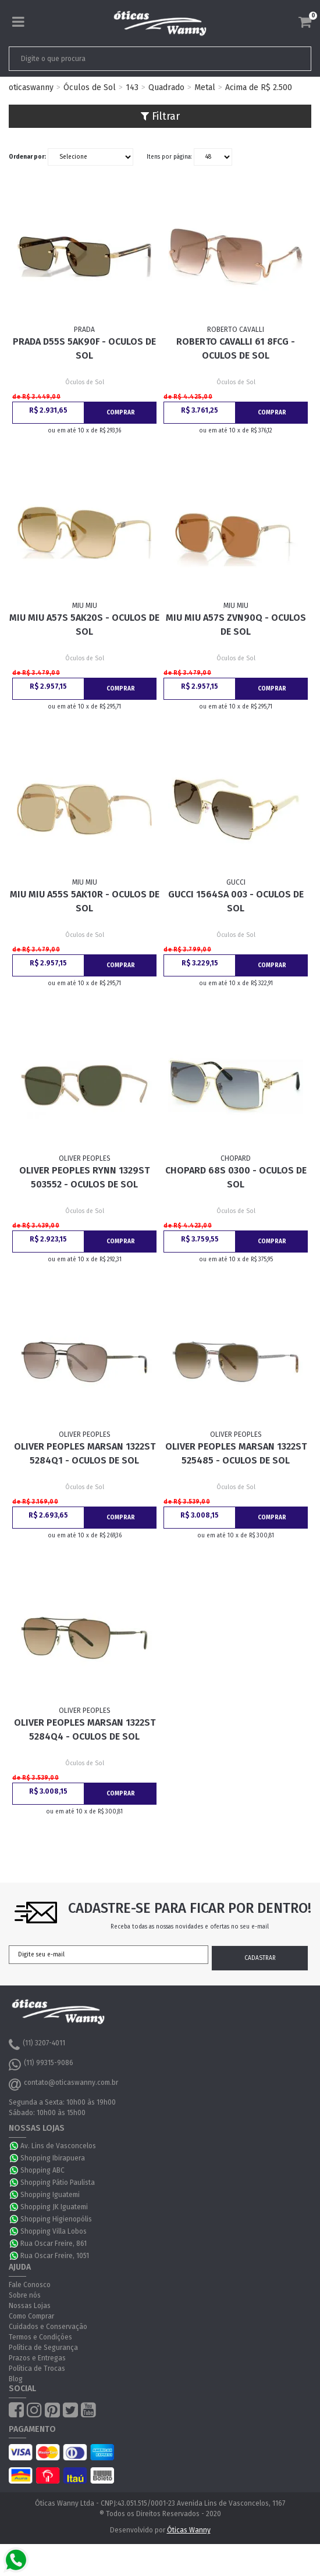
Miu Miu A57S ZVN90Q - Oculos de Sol (236, 624)
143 (132, 87)
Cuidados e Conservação (48, 2327)
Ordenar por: (27, 156)
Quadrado (166, 87)
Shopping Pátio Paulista (57, 2182)
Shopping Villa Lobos (53, 2231)
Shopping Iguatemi (50, 2195)
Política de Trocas (37, 2368)
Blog (16, 2379)
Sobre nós (25, 2295)
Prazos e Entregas (37, 2358)
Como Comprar (31, 2316)
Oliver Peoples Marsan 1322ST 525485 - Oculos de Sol (236, 1453)
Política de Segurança (43, 2348)
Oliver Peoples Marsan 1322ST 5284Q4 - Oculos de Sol (84, 1729)
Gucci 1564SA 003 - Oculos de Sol (236, 901)
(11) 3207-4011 (37, 2045)
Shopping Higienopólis (56, 2219)
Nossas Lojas (30, 2306)
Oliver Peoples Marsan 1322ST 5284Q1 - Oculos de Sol (84, 1453)
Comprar (120, 412)
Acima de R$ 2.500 (258, 87)
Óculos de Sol (89, 87)
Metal (204, 87)
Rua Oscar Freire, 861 (53, 2243)
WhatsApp (14, 2146)
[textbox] (130, 58)
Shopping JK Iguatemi (54, 2207)
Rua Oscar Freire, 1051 (54, 2256)
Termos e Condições (40, 2337)
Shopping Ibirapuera (52, 2158)
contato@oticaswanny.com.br (63, 2084)
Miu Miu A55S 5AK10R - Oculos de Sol (84, 901)
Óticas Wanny (189, 2530)
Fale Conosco (30, 2285)
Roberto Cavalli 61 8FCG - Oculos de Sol (235, 348)
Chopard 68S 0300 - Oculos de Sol (236, 1177)
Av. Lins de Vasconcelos (58, 2146)
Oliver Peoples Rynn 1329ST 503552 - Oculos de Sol (84, 1177)
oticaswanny (31, 87)
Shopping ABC (42, 2170)
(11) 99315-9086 (41, 2064)
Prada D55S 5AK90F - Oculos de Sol (84, 348)
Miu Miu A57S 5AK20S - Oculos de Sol (84, 624)
